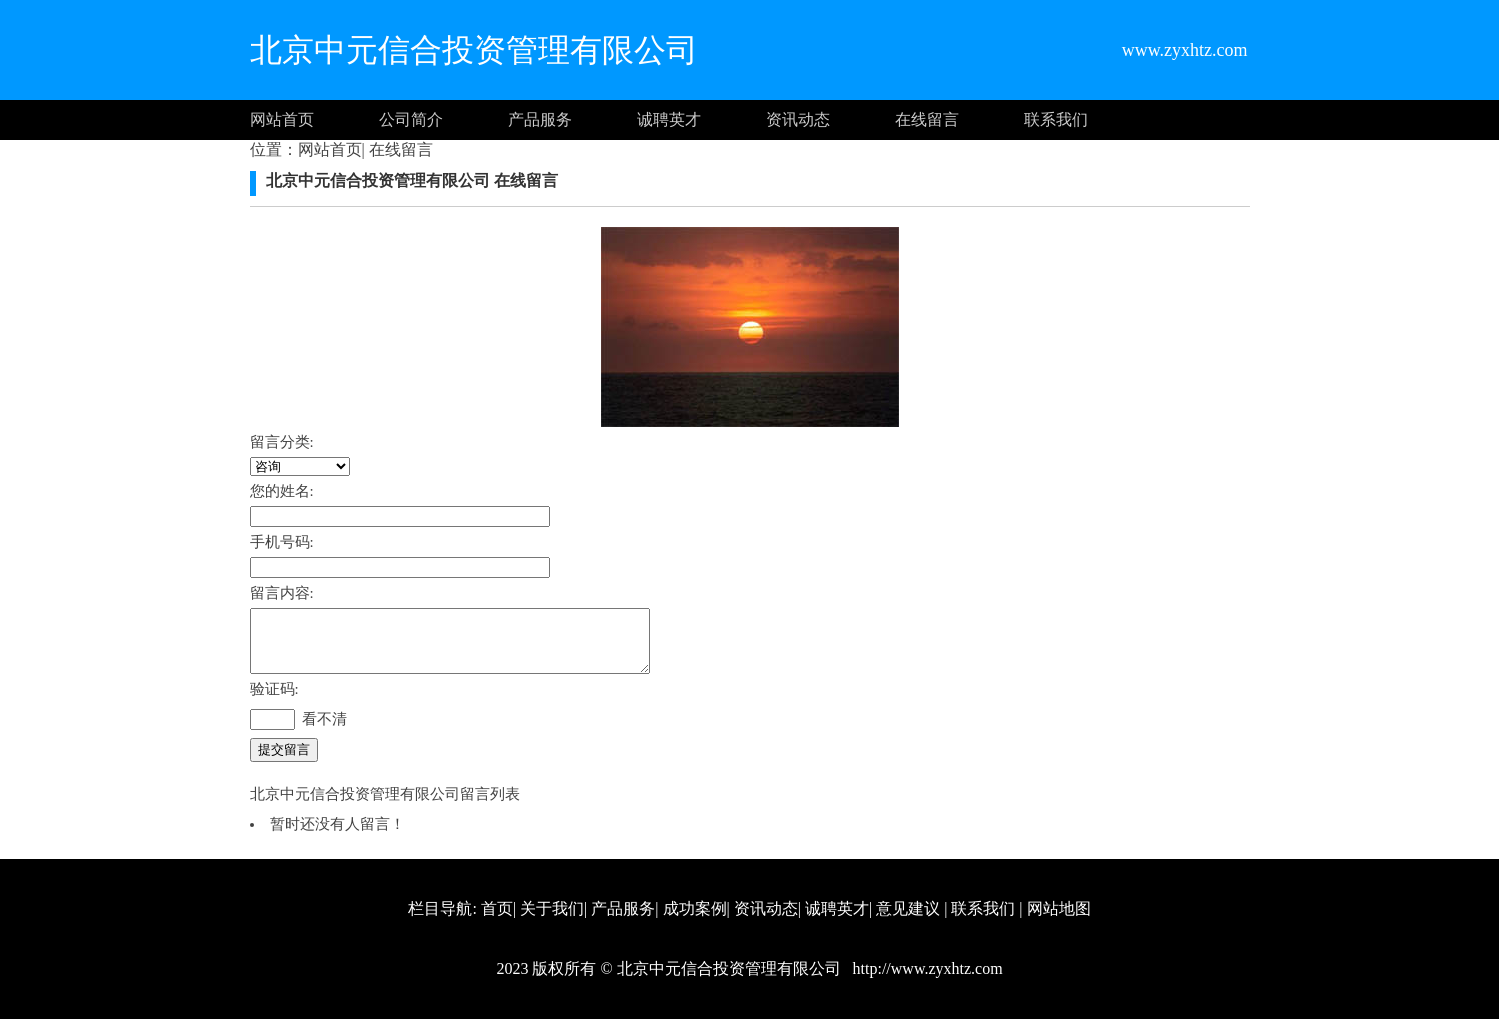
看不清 (324, 731)
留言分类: (282, 442)
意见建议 (908, 920)
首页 (497, 920)
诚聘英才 (669, 119)
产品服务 (540, 119)
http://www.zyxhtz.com (926, 980)
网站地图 (1059, 920)
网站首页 (282, 119)
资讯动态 (798, 119)
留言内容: (282, 593)
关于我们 (552, 920)
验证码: (274, 701)
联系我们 (1056, 119)
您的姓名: (282, 491)
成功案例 (695, 920)
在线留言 (927, 119)
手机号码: (282, 542)
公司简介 (411, 119)
